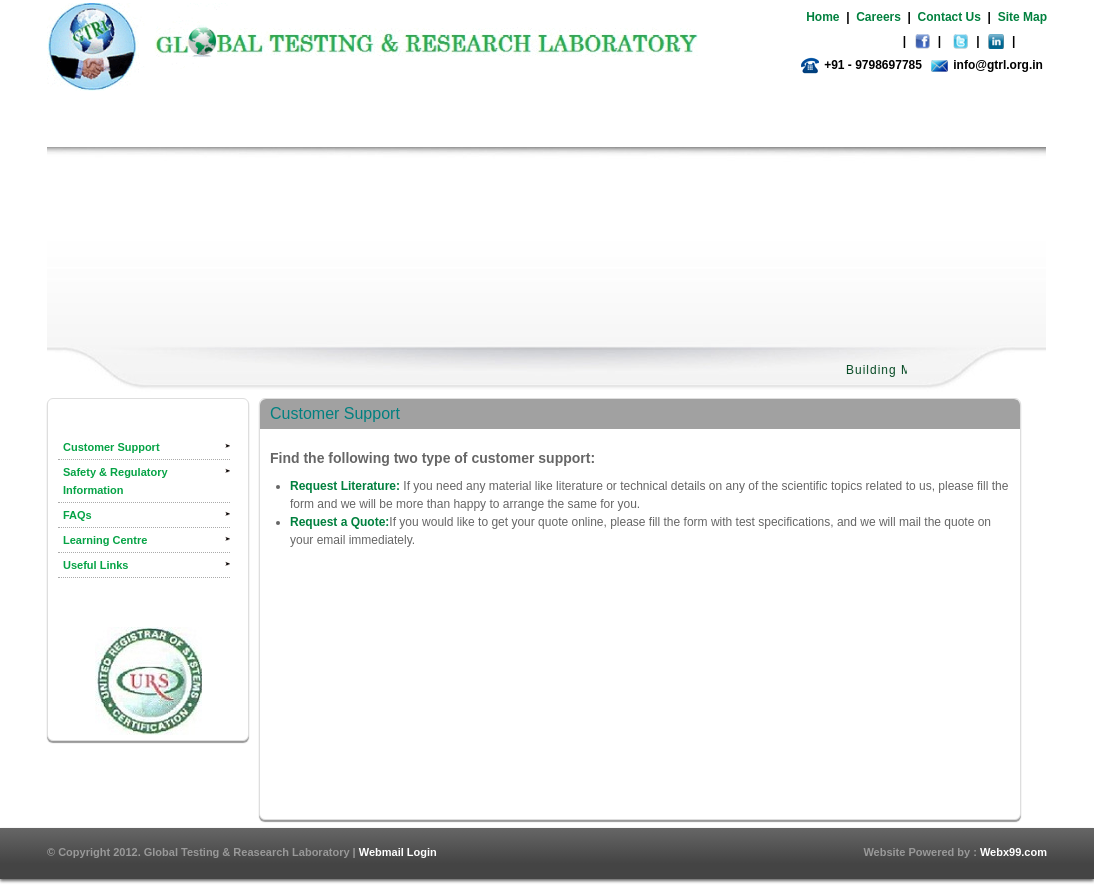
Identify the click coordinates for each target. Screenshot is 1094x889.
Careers (878, 17)
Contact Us (949, 17)
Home (822, 17)
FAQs (77, 515)
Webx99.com (1013, 852)
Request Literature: (345, 486)
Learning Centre (105, 540)
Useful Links (95, 565)
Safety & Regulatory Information (115, 481)
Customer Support (111, 447)
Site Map (1022, 17)
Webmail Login (398, 852)
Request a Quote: (339, 522)
